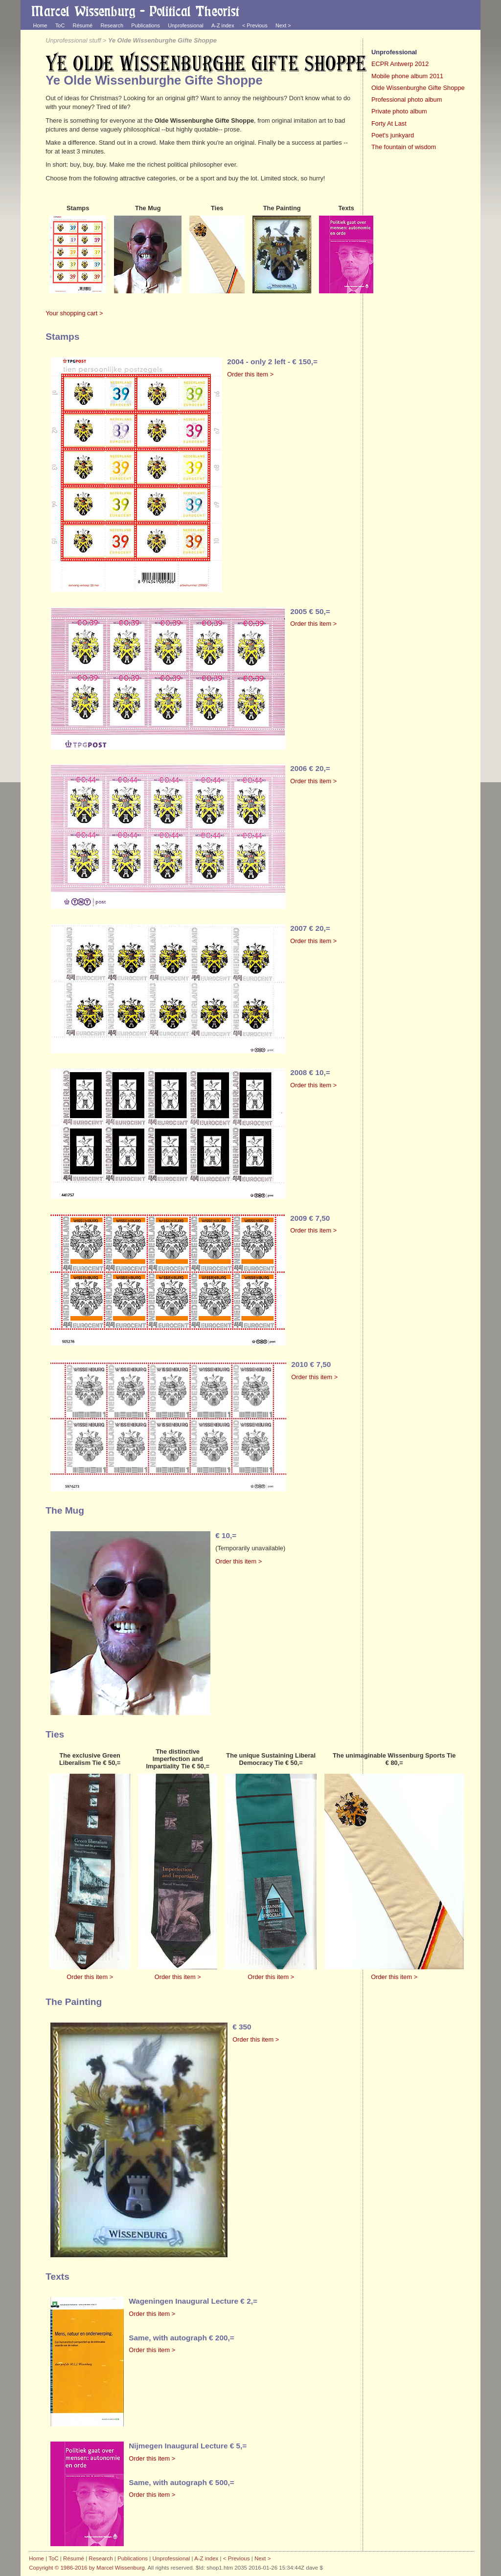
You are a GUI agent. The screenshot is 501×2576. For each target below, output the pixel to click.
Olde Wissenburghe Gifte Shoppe (418, 87)
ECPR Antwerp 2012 (400, 63)
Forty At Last (389, 123)
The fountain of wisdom (403, 147)
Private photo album (399, 111)
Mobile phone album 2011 (407, 76)
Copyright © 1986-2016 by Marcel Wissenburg (86, 2568)
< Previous (255, 25)
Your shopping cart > (74, 313)
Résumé (83, 25)
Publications (145, 25)
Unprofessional (186, 25)
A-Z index (222, 25)
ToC (60, 25)
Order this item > (250, 374)
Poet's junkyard (392, 135)
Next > (283, 25)
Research (111, 25)
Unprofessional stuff (73, 40)
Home (40, 25)
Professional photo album (406, 99)
